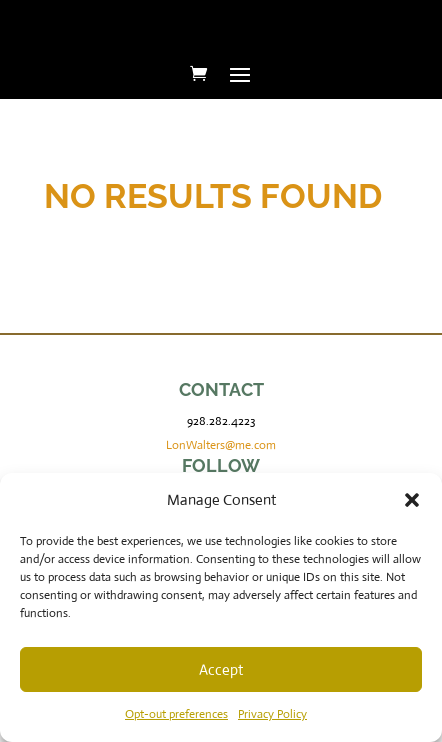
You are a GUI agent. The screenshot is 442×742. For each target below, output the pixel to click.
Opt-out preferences (176, 714)
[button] (412, 500)
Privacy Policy (272, 714)
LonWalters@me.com (221, 445)
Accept (221, 669)
